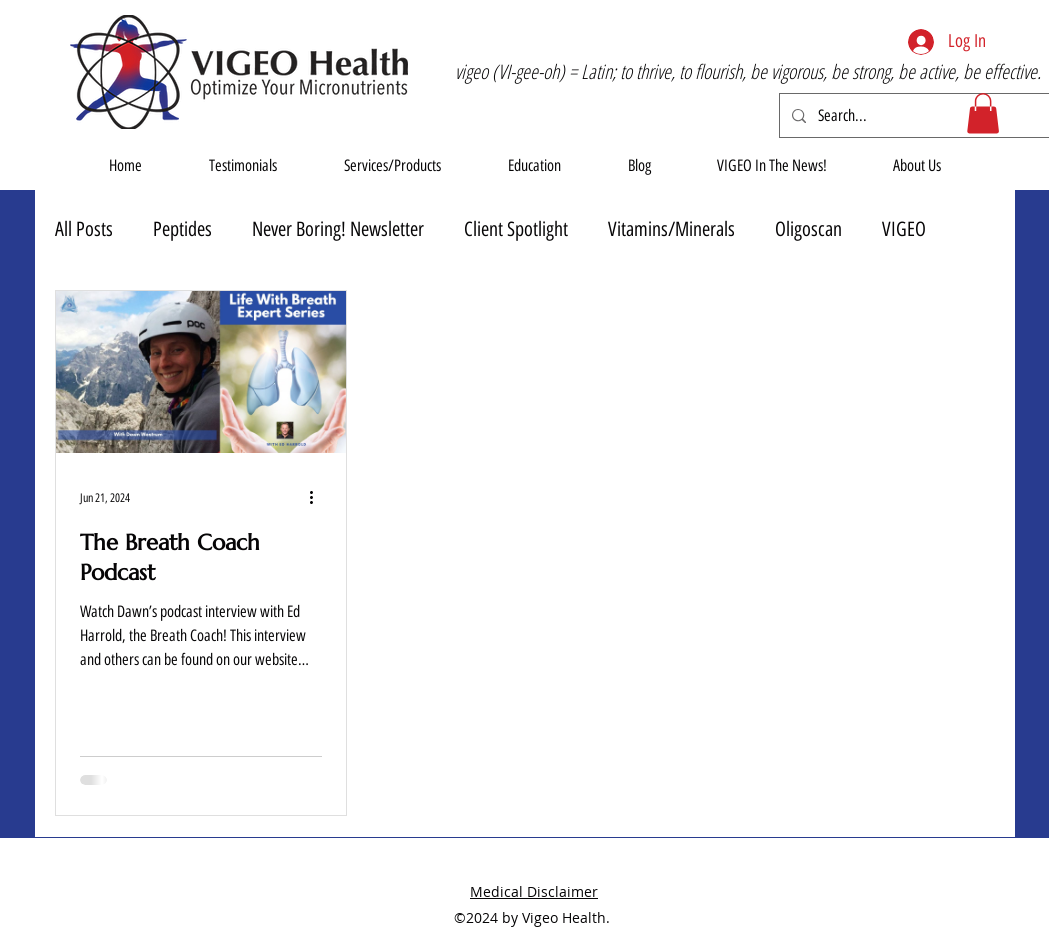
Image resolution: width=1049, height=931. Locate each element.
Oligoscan (808, 229)
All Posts (84, 229)
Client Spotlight (516, 229)
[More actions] (319, 498)
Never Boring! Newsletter (338, 229)
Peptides (182, 229)
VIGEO (904, 229)
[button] (983, 113)
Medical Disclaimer (534, 891)
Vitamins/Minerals (671, 229)
